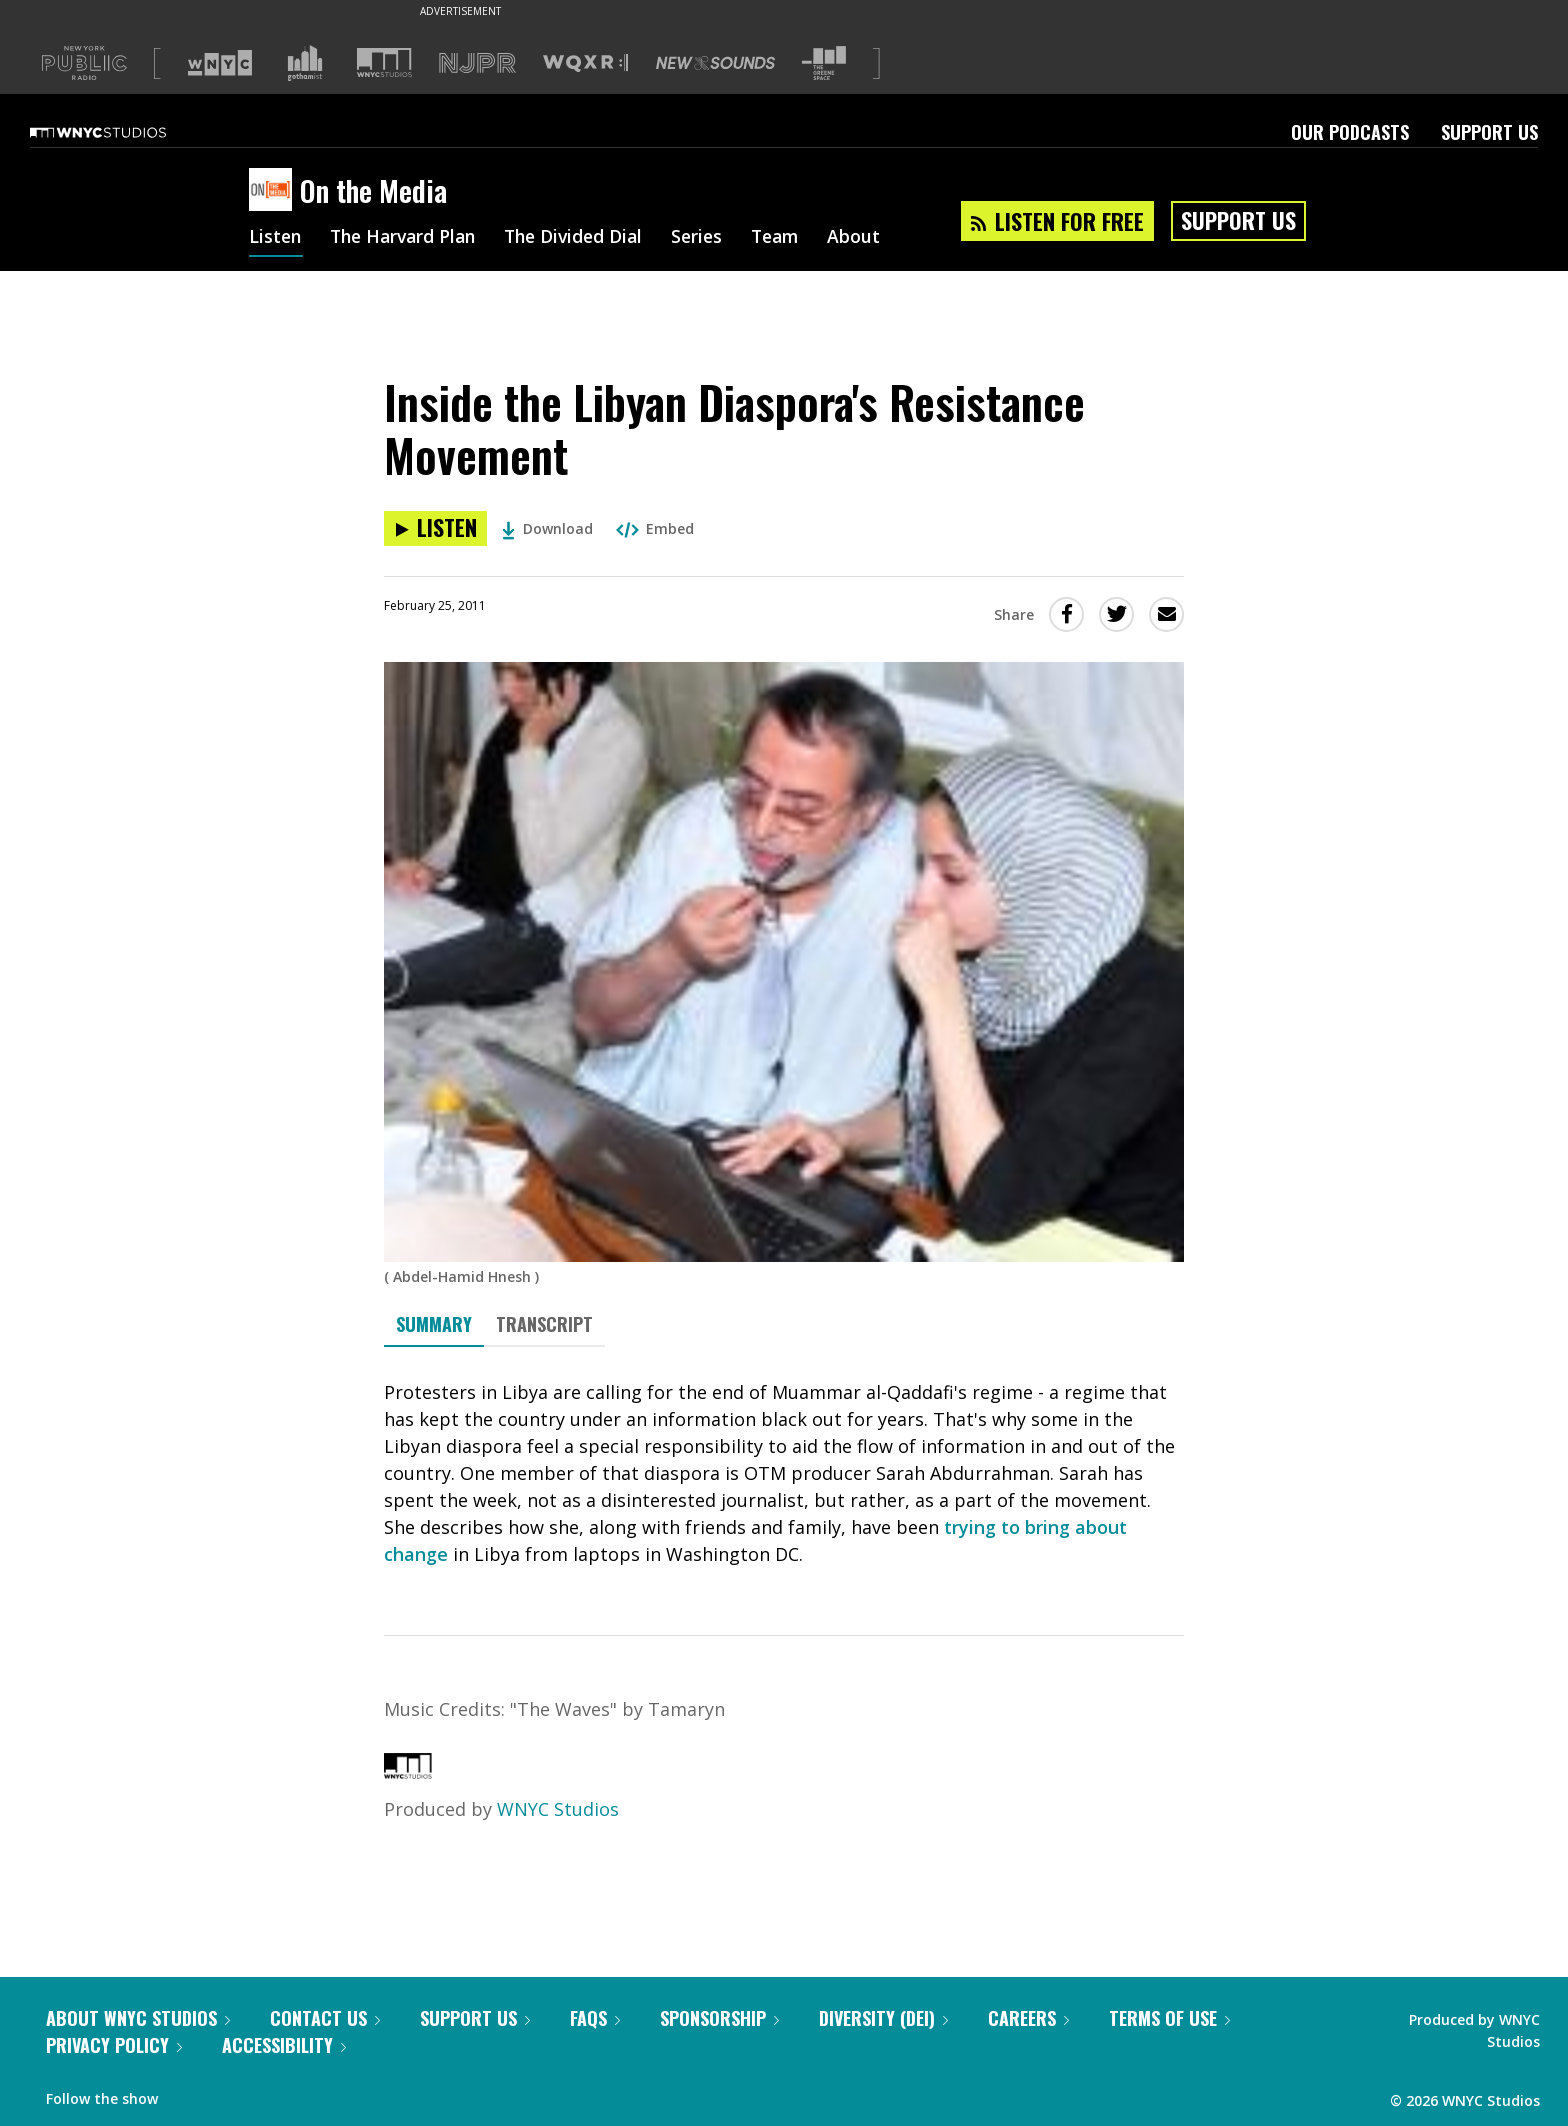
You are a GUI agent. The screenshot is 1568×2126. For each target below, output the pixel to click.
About (875, 238)
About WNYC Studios (138, 2018)
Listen (276, 238)
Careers (1028, 2018)
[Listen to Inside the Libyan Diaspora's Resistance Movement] (435, 528)
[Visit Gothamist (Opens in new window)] (305, 63)
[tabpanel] (784, 1473)
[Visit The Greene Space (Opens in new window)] (824, 63)
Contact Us (325, 2018)
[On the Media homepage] (274, 191)
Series (713, 238)
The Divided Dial (586, 238)
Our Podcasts (1350, 132)
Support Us (1489, 132)
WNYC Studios (558, 1809)
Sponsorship (719, 2018)
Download (547, 528)
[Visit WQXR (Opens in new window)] (585, 63)
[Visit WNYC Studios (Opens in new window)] (384, 62)
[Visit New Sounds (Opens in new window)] (715, 63)
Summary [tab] (434, 1324)
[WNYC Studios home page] (123, 132)
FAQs (595, 2018)
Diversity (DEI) (883, 2018)
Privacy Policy (114, 2045)
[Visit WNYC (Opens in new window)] (220, 63)
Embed (655, 528)
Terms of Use (1169, 2018)
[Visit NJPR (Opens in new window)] (477, 63)
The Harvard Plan (408, 238)
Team (794, 238)
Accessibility (284, 2045)
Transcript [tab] (544, 1324)
